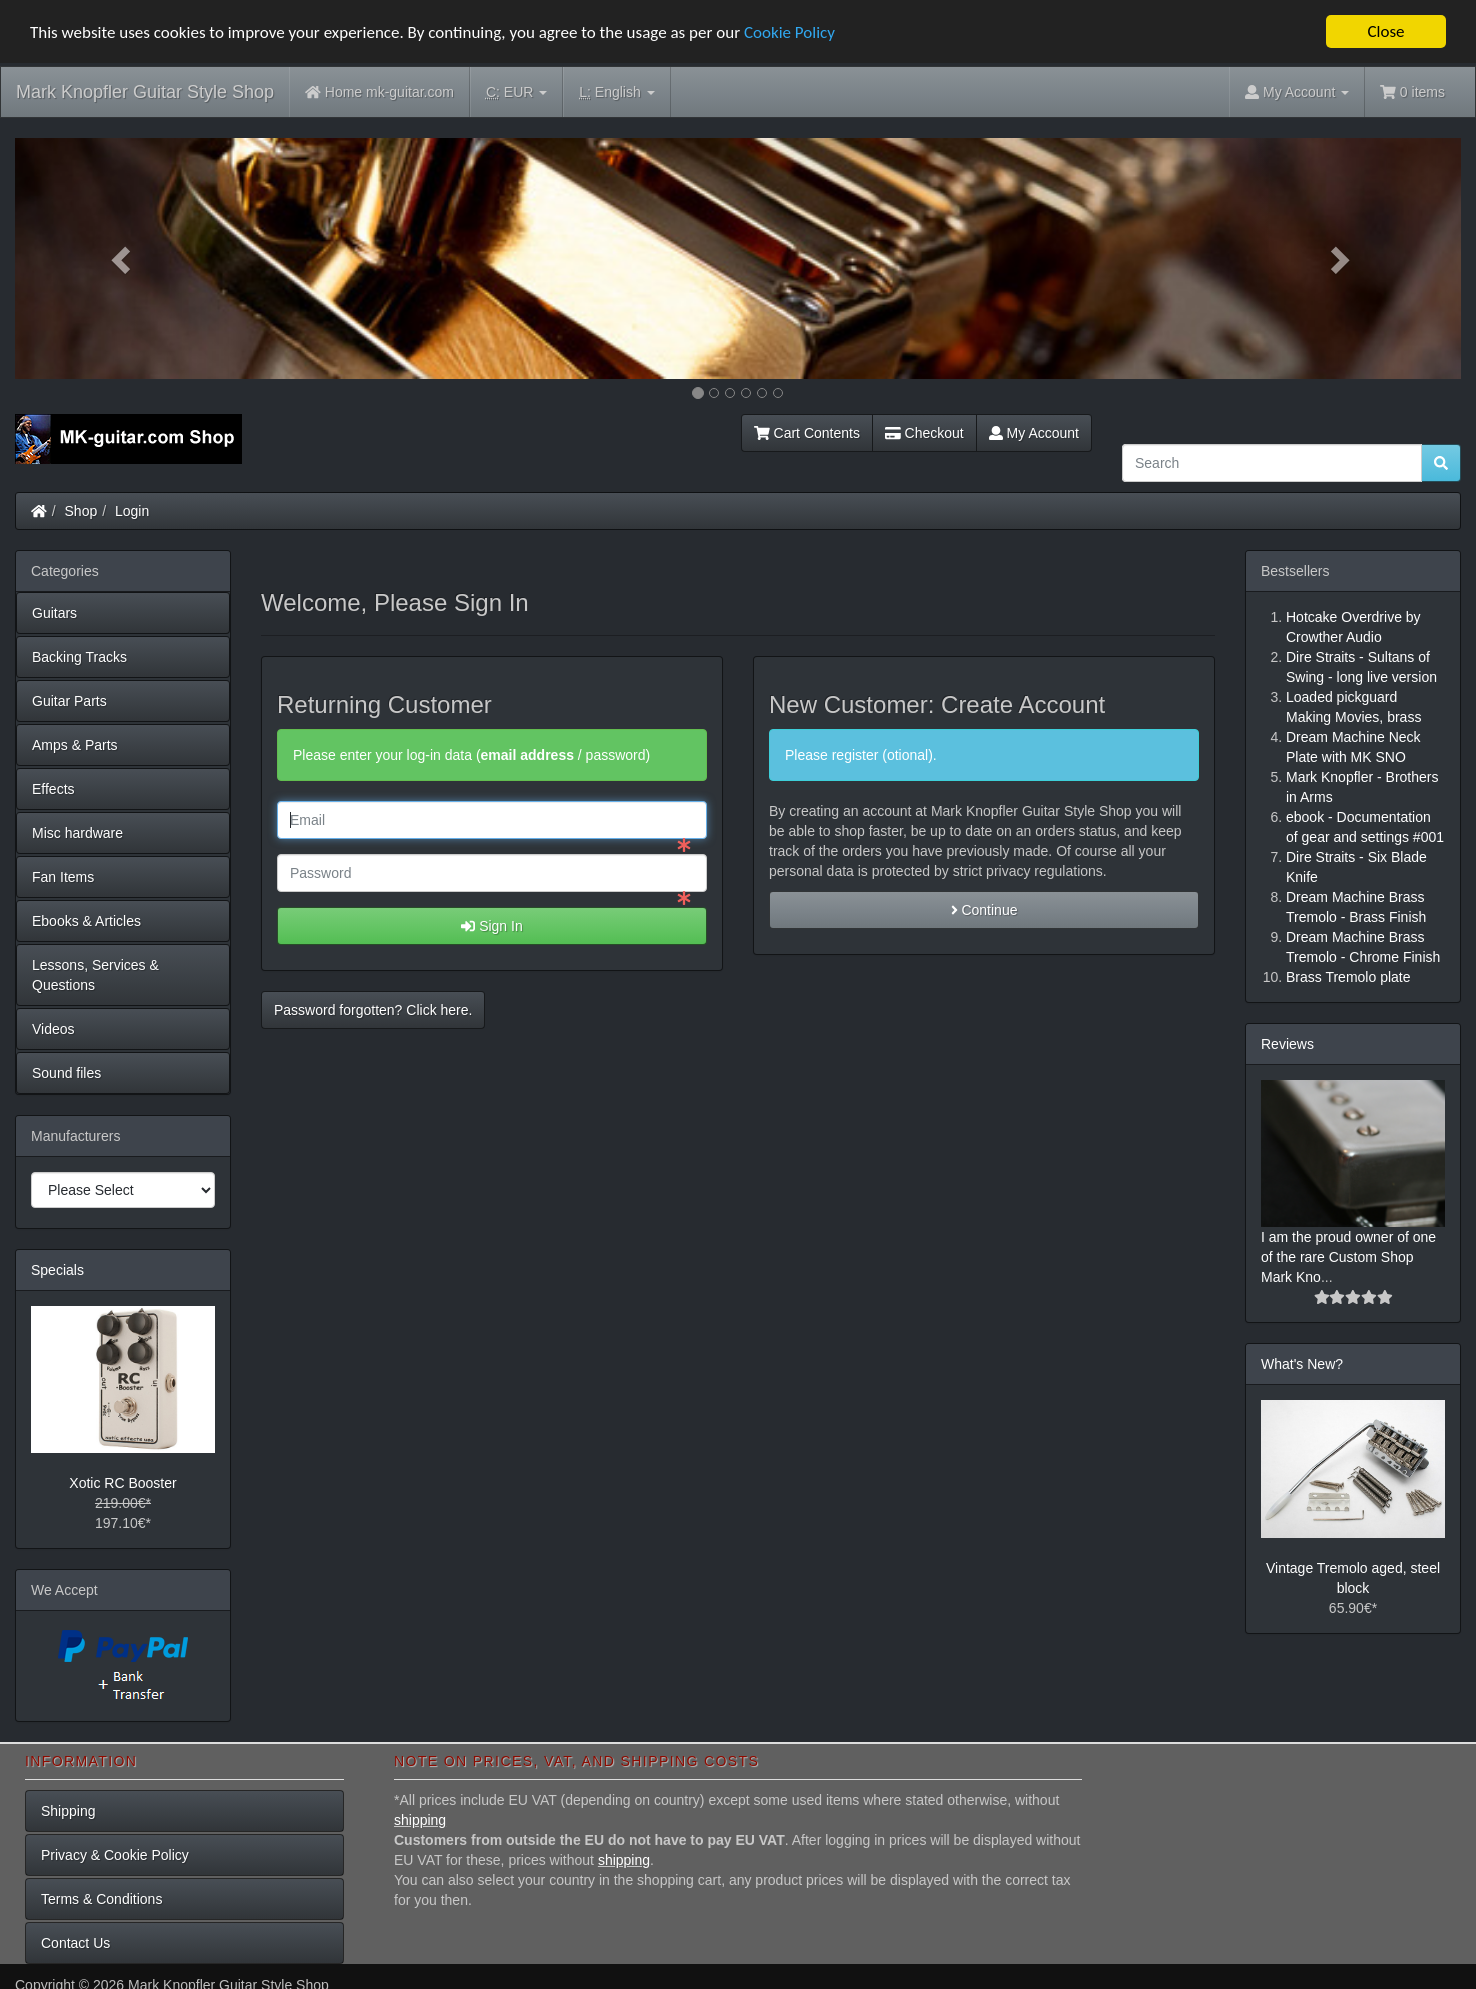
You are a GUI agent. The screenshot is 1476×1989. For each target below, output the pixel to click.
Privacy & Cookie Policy (115, 1855)
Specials (57, 1270)
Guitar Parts (69, 701)
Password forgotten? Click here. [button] (373, 1010)
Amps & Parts (75, 745)
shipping (420, 1820)
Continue (984, 910)
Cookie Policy (789, 31)
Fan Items (63, 877)
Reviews (1287, 1044)
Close (1385, 31)
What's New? (1302, 1364)
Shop (81, 511)
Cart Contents (807, 433)
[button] (123, 258)
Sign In (491, 926)
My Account (1034, 433)
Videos (53, 1029)
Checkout (924, 433)
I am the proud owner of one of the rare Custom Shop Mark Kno (1348, 1257)
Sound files (66, 1073)
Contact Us (75, 1943)
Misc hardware (77, 833)
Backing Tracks (79, 657)
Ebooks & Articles (86, 921)
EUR (516, 92)
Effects (53, 789)
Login (132, 511)
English (616, 92)
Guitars (54, 613)
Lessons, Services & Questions (95, 975)
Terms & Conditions (101, 1899)
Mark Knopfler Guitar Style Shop (145, 92)
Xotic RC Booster (122, 1483)
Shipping (68, 1811)
